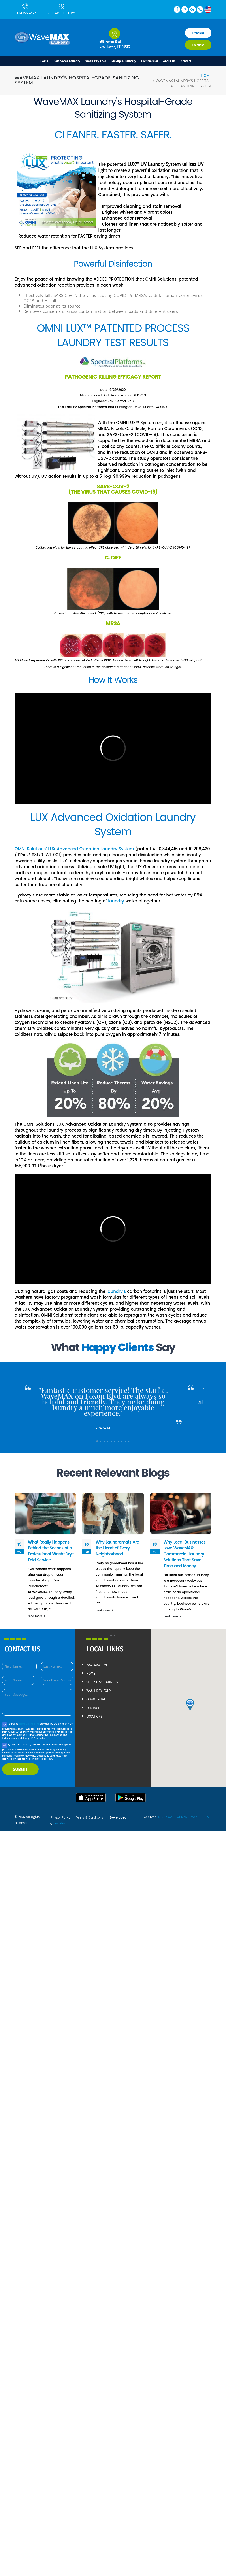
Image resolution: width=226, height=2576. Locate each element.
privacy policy (61, 1817)
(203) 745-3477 (25, 9)
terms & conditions (30, 1723)
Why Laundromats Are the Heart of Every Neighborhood (118, 1548)
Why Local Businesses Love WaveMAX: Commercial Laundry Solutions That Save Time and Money (186, 1554)
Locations (198, 45)
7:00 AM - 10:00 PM (61, 9)
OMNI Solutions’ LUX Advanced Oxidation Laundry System (74, 849)
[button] (97, 1443)
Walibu (80, 1823)
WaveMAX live (99, 1665)
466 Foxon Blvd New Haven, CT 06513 (183, 1817)
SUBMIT (20, 1769)
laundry (116, 901)
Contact (186, 61)
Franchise (198, 33)
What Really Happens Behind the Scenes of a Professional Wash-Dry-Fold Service (51, 1551)
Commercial (149, 61)
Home (44, 61)
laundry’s (116, 1291)
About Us (169, 61)
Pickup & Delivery (123, 61)
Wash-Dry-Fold (95, 61)
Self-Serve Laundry (67, 61)
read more (37, 1616)
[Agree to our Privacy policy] (4, 1724)
